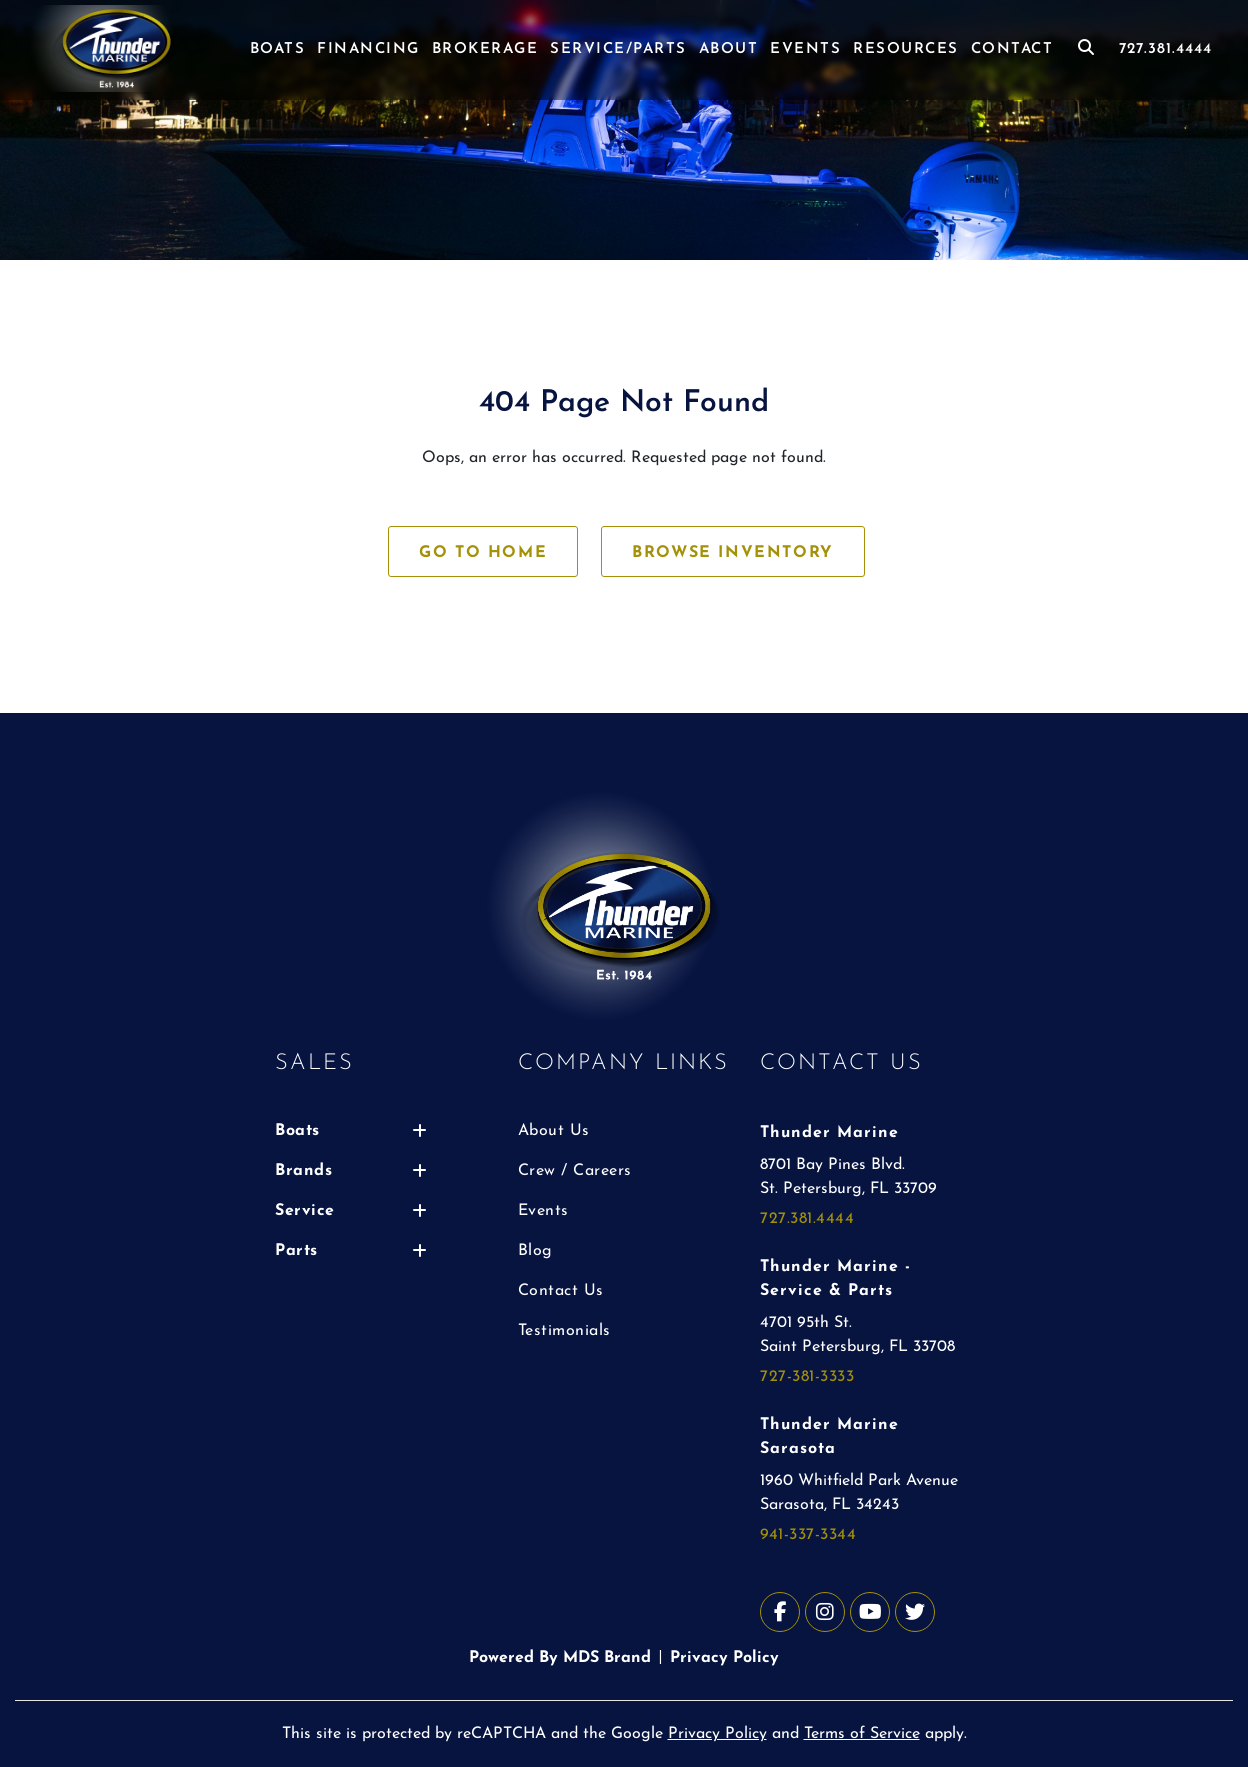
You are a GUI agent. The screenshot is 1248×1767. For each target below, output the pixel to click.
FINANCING (368, 49)
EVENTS (805, 49)
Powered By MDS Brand (560, 1658)
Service (351, 1211)
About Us (554, 1131)
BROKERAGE (485, 49)
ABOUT (729, 49)
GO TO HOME (483, 553)
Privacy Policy (724, 1658)
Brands (351, 1171)
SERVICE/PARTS (618, 49)
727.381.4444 (1165, 49)
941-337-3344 (808, 1535)
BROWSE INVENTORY (733, 553)
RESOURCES (906, 49)
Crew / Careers (575, 1171)
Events (543, 1211)
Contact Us (561, 1291)
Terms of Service (862, 1734)
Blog (535, 1251)
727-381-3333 (807, 1377)
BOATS (278, 49)
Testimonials (564, 1331)
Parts (351, 1251)
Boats (351, 1131)
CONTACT (1012, 49)
